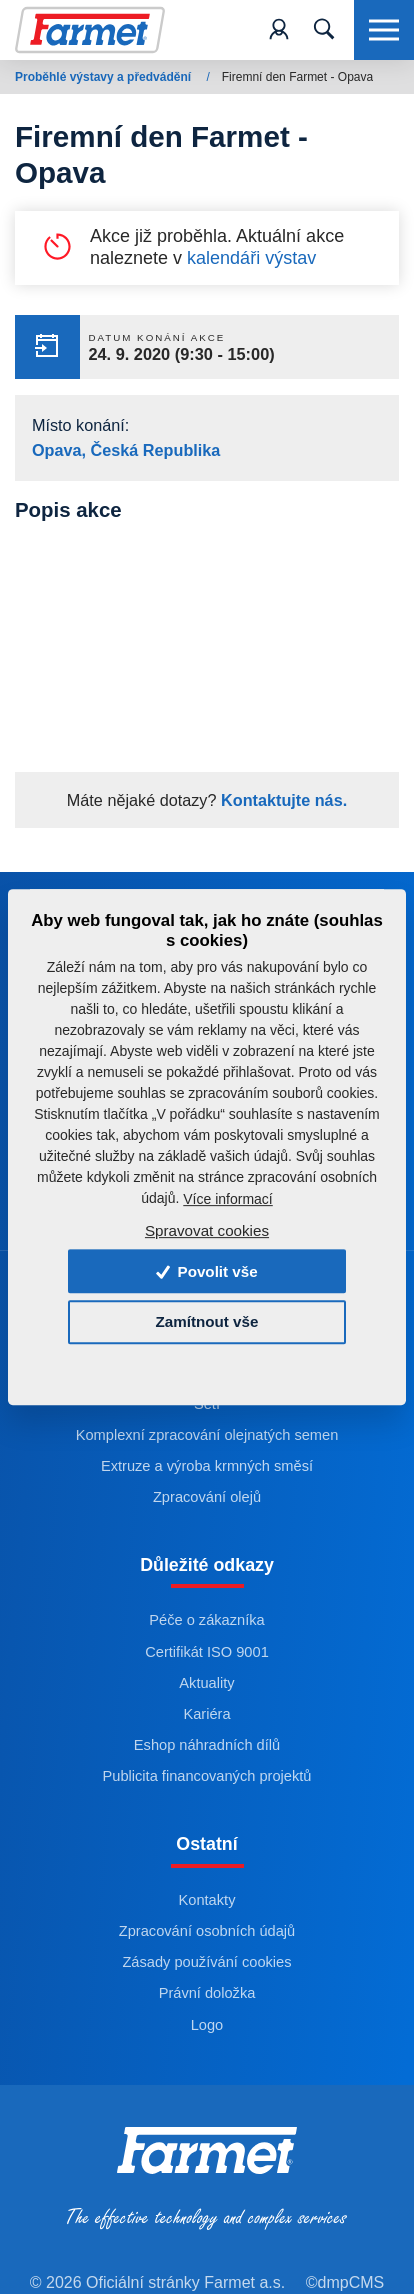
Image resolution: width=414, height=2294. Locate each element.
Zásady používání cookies (206, 1962)
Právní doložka (207, 1993)
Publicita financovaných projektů (207, 1776)
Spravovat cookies (207, 1230)
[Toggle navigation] (324, 30)
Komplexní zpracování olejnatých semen (207, 1435)
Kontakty (207, 1900)
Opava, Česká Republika (126, 450)
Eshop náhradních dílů (207, 1745)
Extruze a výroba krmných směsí (207, 1466)
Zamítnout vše (207, 1322)
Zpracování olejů (207, 1497)
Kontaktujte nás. (282, 800)
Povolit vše (206, 1271)
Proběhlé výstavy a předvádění (104, 77)
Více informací (227, 1199)
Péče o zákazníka (206, 1620)
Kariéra (206, 1714)
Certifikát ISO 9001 (207, 1652)
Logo (207, 2025)
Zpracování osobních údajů (207, 1931)
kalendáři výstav (251, 258)
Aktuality (206, 1683)
